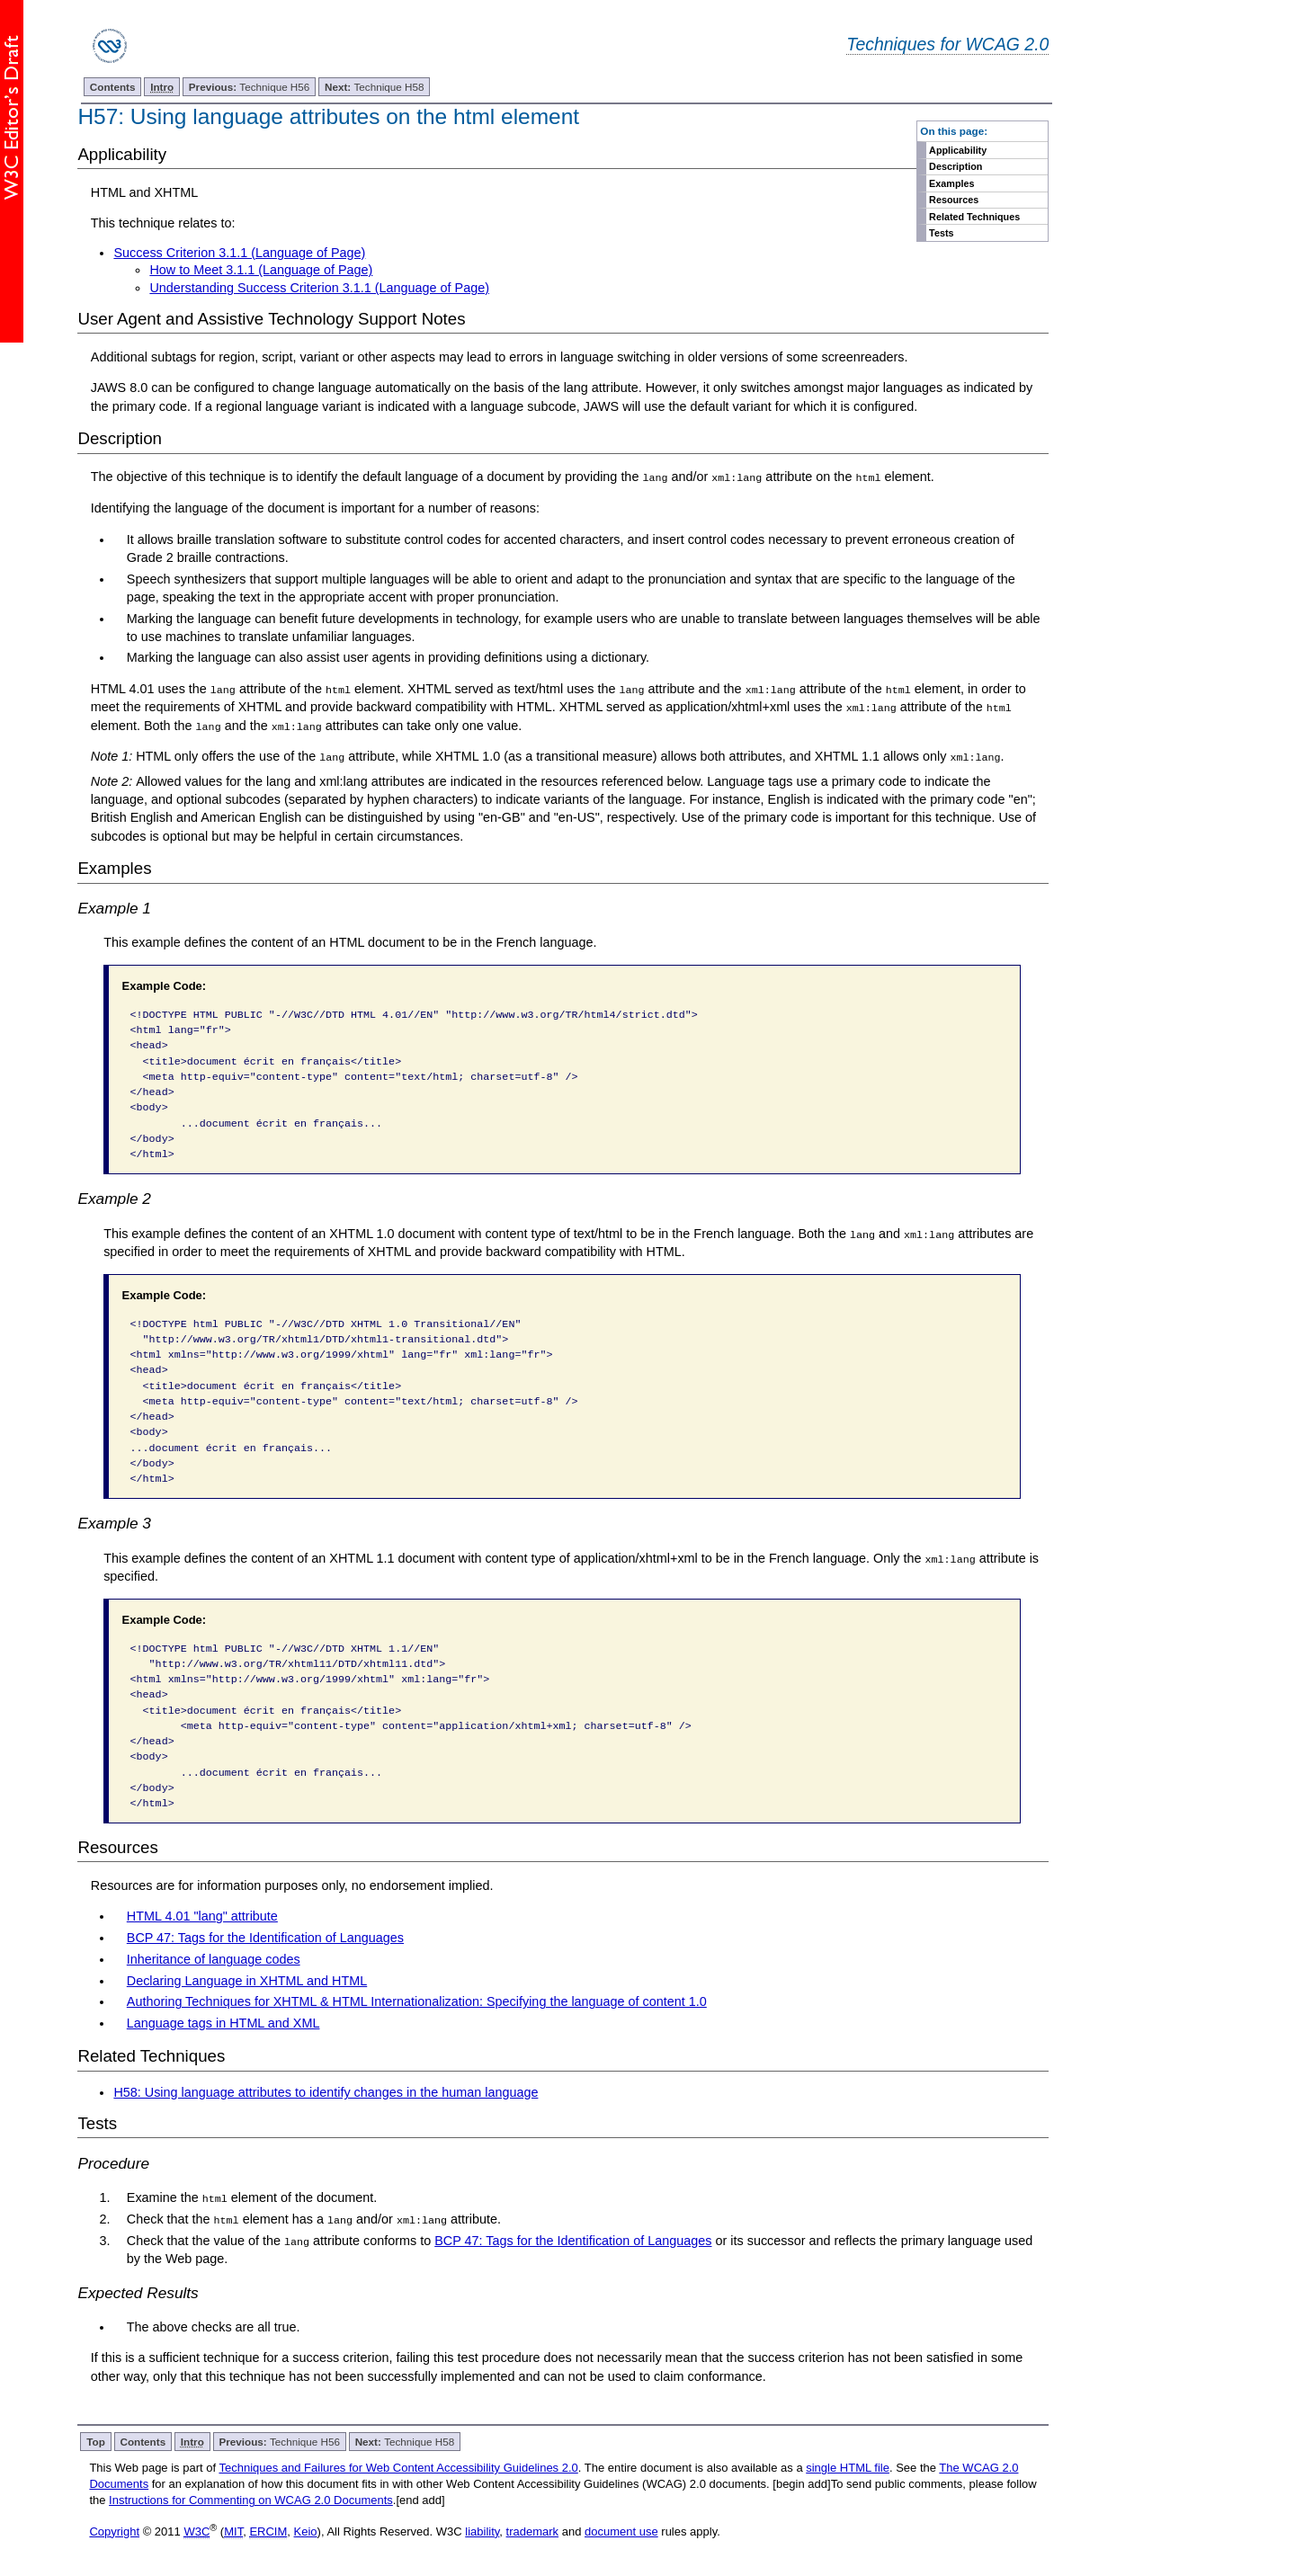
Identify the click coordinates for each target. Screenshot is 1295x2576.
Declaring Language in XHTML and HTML (247, 1979)
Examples (951, 183)
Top (95, 2440)
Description (955, 166)
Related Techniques (974, 216)
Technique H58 (374, 87)
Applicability (958, 150)
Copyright (114, 2529)
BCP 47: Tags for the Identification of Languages (265, 1937)
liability (482, 2529)
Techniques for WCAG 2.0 (947, 44)
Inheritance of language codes (213, 1957)
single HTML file (847, 2466)
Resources (953, 199)
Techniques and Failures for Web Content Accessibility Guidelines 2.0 (398, 2466)
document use (621, 2529)
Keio (305, 2529)
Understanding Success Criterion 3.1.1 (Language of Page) (319, 288)
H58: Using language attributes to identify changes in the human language (325, 2091)
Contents (113, 87)
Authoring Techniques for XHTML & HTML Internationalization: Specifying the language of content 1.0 (417, 2000)
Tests (941, 232)
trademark (532, 2529)
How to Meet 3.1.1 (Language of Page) (260, 270)
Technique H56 (249, 87)
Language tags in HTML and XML (223, 2022)
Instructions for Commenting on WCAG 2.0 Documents (251, 2498)
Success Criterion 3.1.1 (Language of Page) (239, 252)
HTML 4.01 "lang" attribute (202, 1915)
